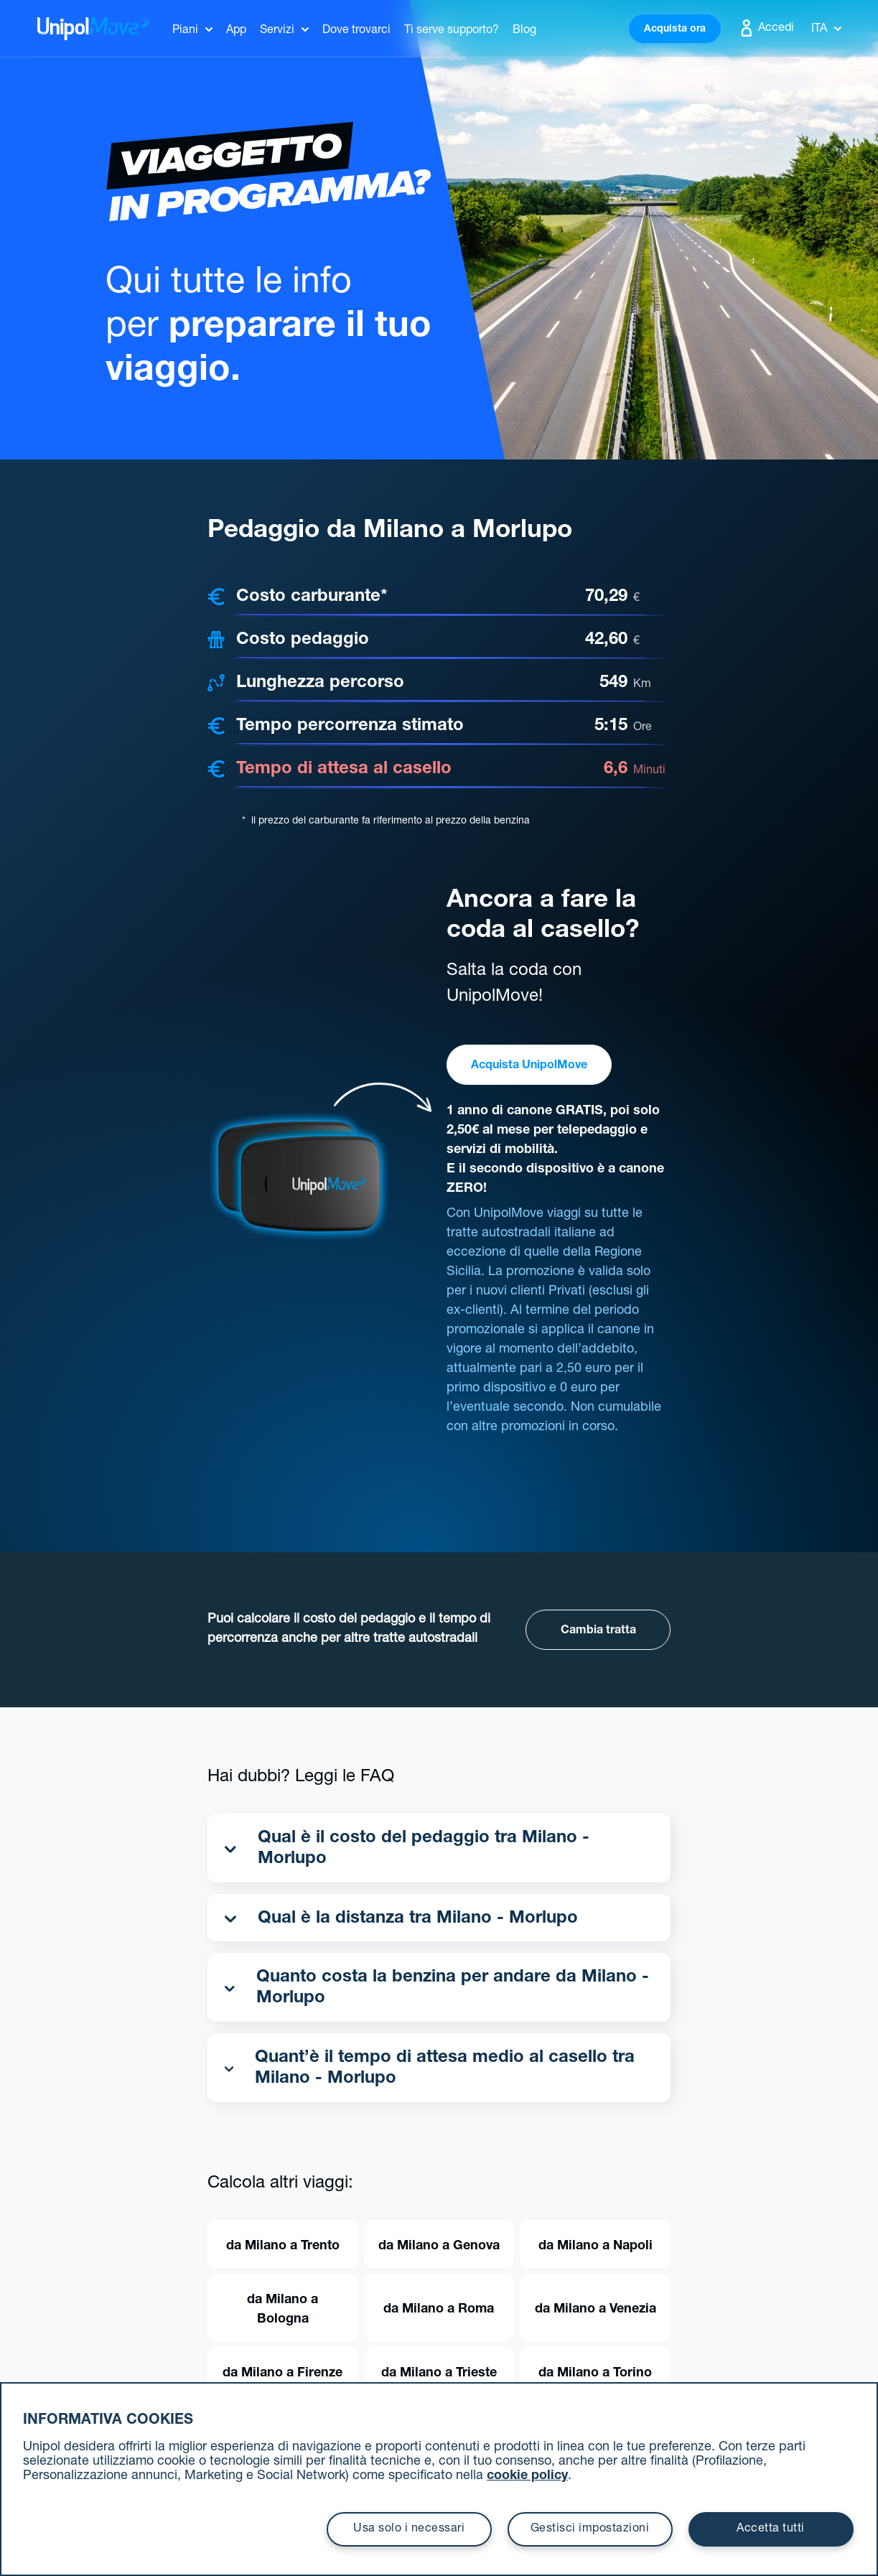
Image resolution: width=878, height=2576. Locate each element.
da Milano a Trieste (439, 2373)
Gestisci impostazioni (590, 2529)
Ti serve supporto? (451, 31)
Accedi (766, 28)
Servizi (277, 31)
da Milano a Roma (438, 2309)
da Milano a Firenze (282, 2373)
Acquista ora (675, 29)
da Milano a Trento (283, 2246)
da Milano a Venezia (595, 2309)
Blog (524, 31)
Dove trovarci (356, 31)
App (236, 31)
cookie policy (527, 2476)
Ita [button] (826, 29)
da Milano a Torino (595, 2373)
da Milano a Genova (439, 2246)
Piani (185, 31)
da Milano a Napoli (595, 2246)
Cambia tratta (598, 1631)
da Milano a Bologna (282, 2310)
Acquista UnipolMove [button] (529, 1066)
